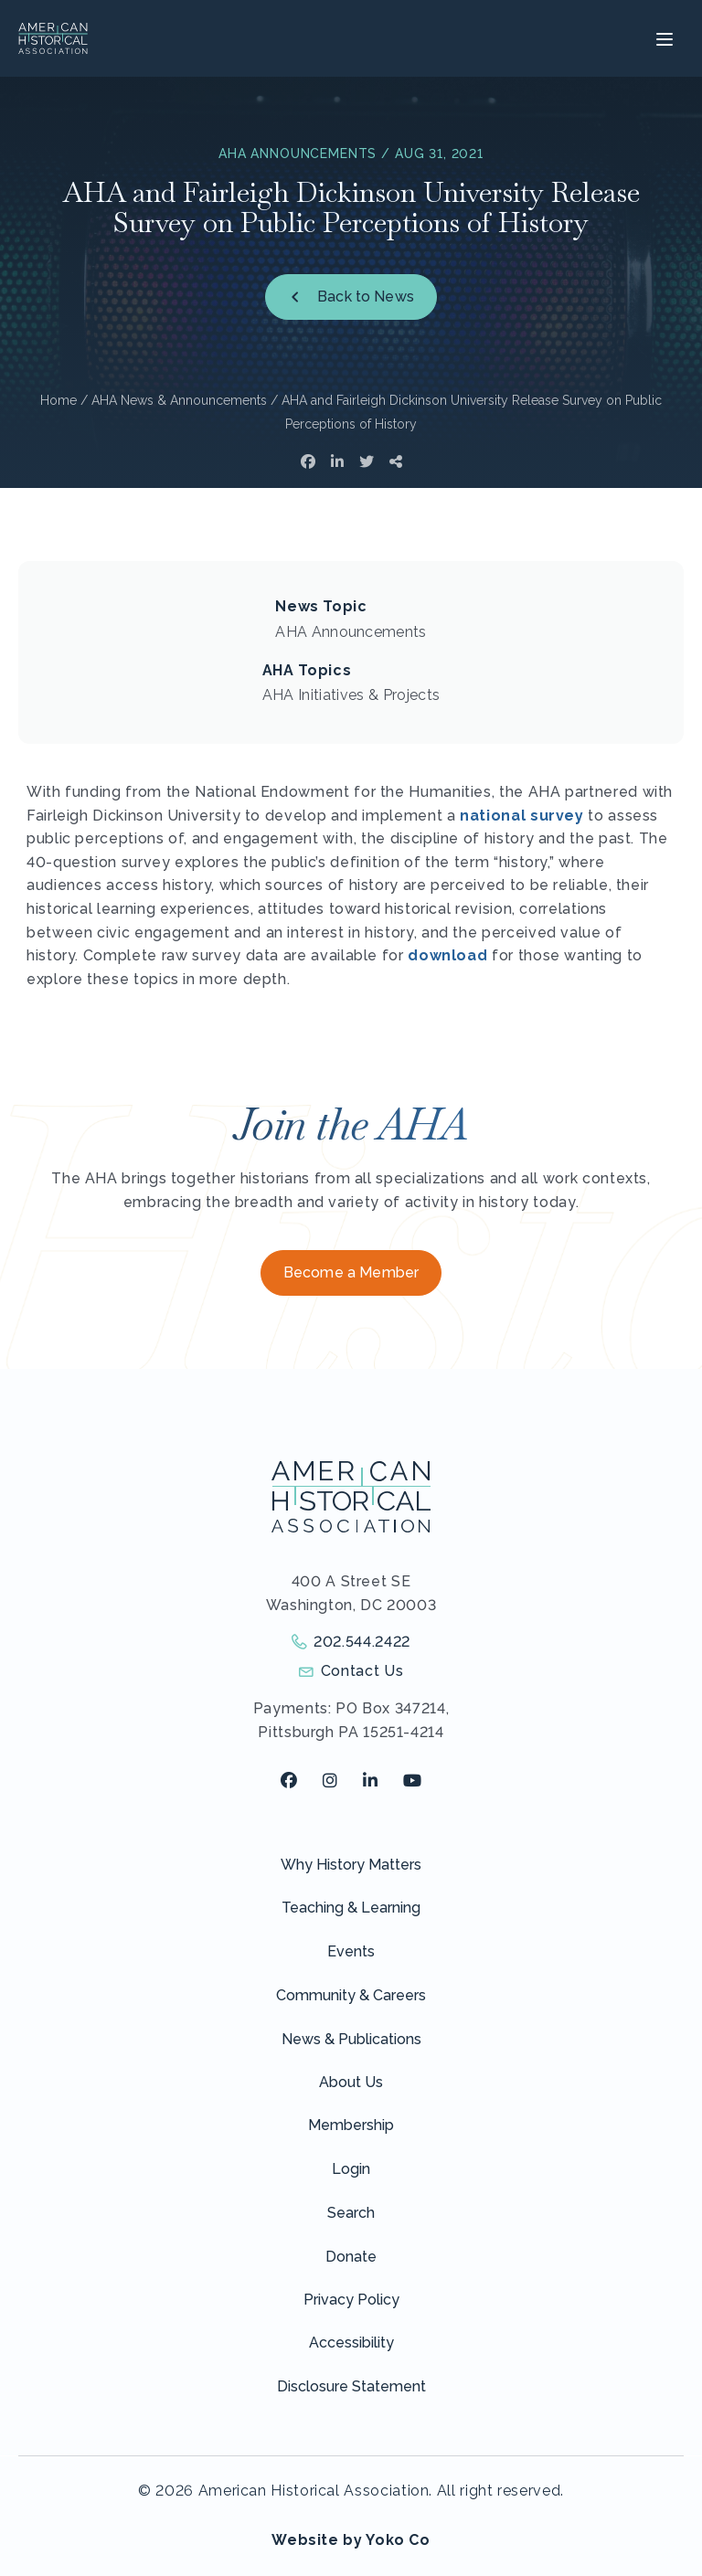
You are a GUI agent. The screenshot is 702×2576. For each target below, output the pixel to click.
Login (351, 2169)
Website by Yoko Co (351, 2540)
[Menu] (662, 38)
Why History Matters (351, 1864)
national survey (522, 815)
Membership (351, 2125)
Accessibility (351, 2342)
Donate (351, 2256)
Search (351, 2212)
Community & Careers (351, 1995)
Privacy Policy (351, 2299)
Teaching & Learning (351, 1907)
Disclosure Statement (351, 2386)
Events (351, 1951)
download (447, 955)
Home (58, 400)
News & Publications (351, 2039)
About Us (351, 2082)
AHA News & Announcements (179, 400)
